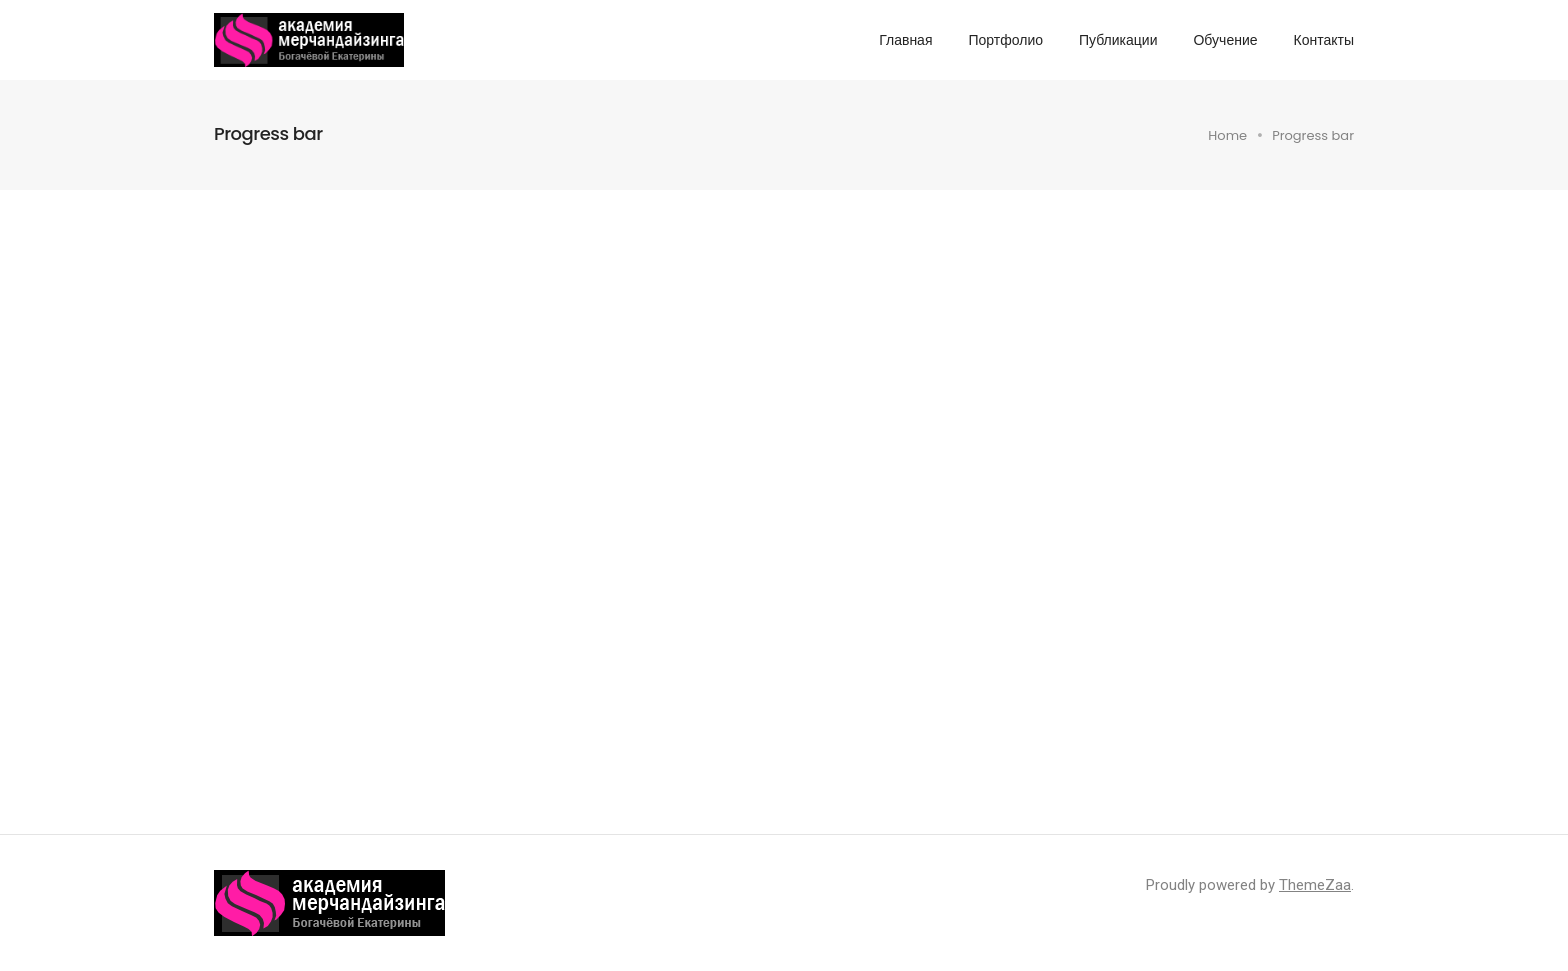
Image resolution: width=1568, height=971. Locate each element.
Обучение (1225, 40)
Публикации (1118, 40)
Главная (905, 40)
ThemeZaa (1315, 885)
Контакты (1324, 40)
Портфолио (1005, 40)
